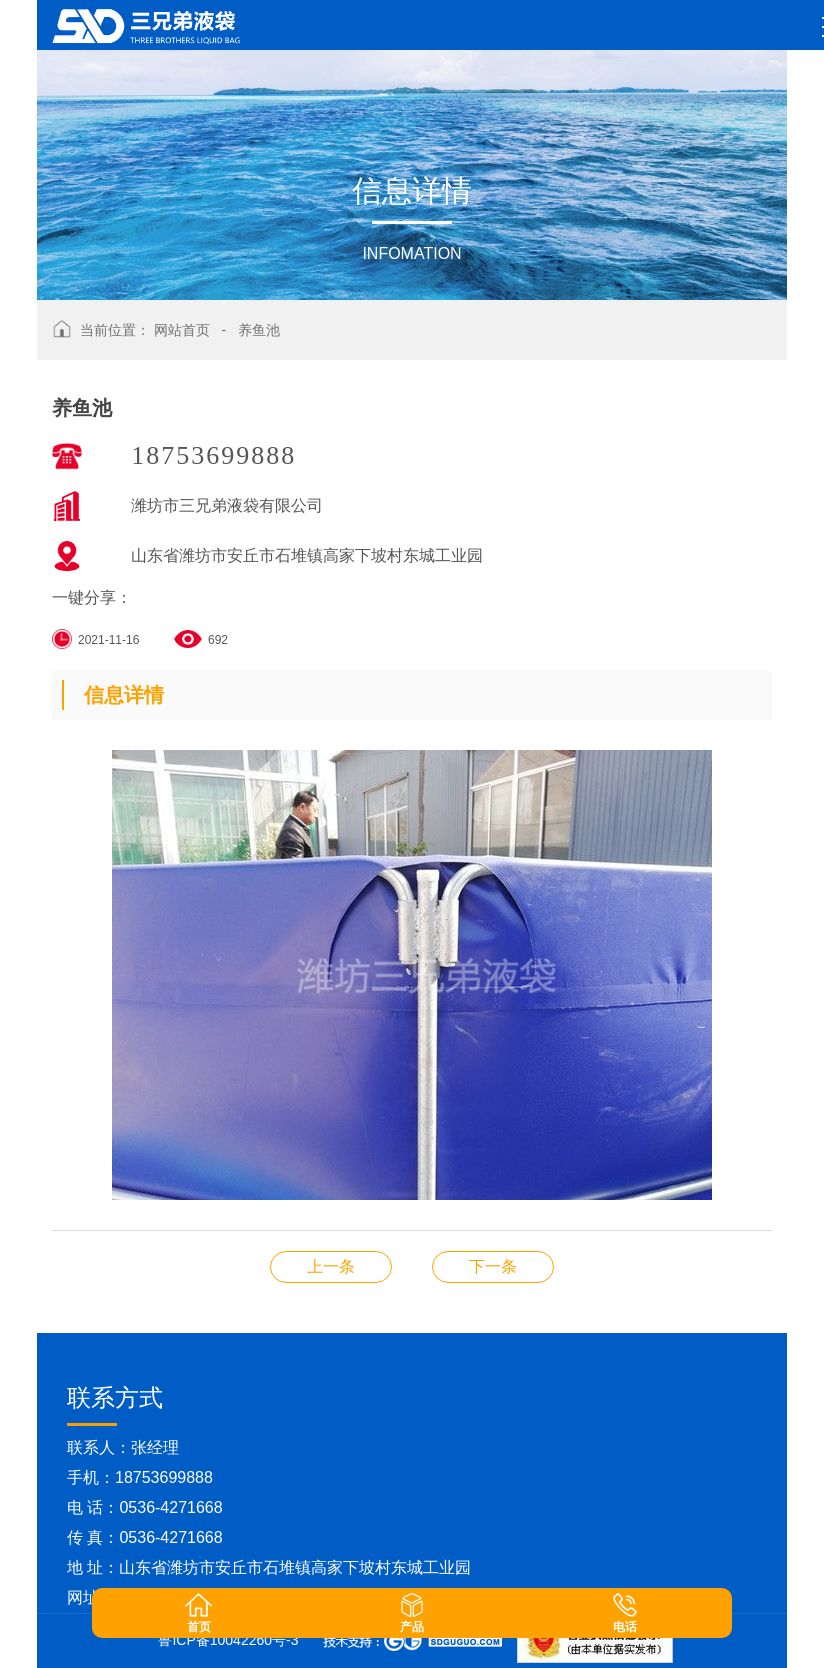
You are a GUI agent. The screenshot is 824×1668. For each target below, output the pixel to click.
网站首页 (182, 330)
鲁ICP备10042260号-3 (228, 1640)
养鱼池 (259, 330)
